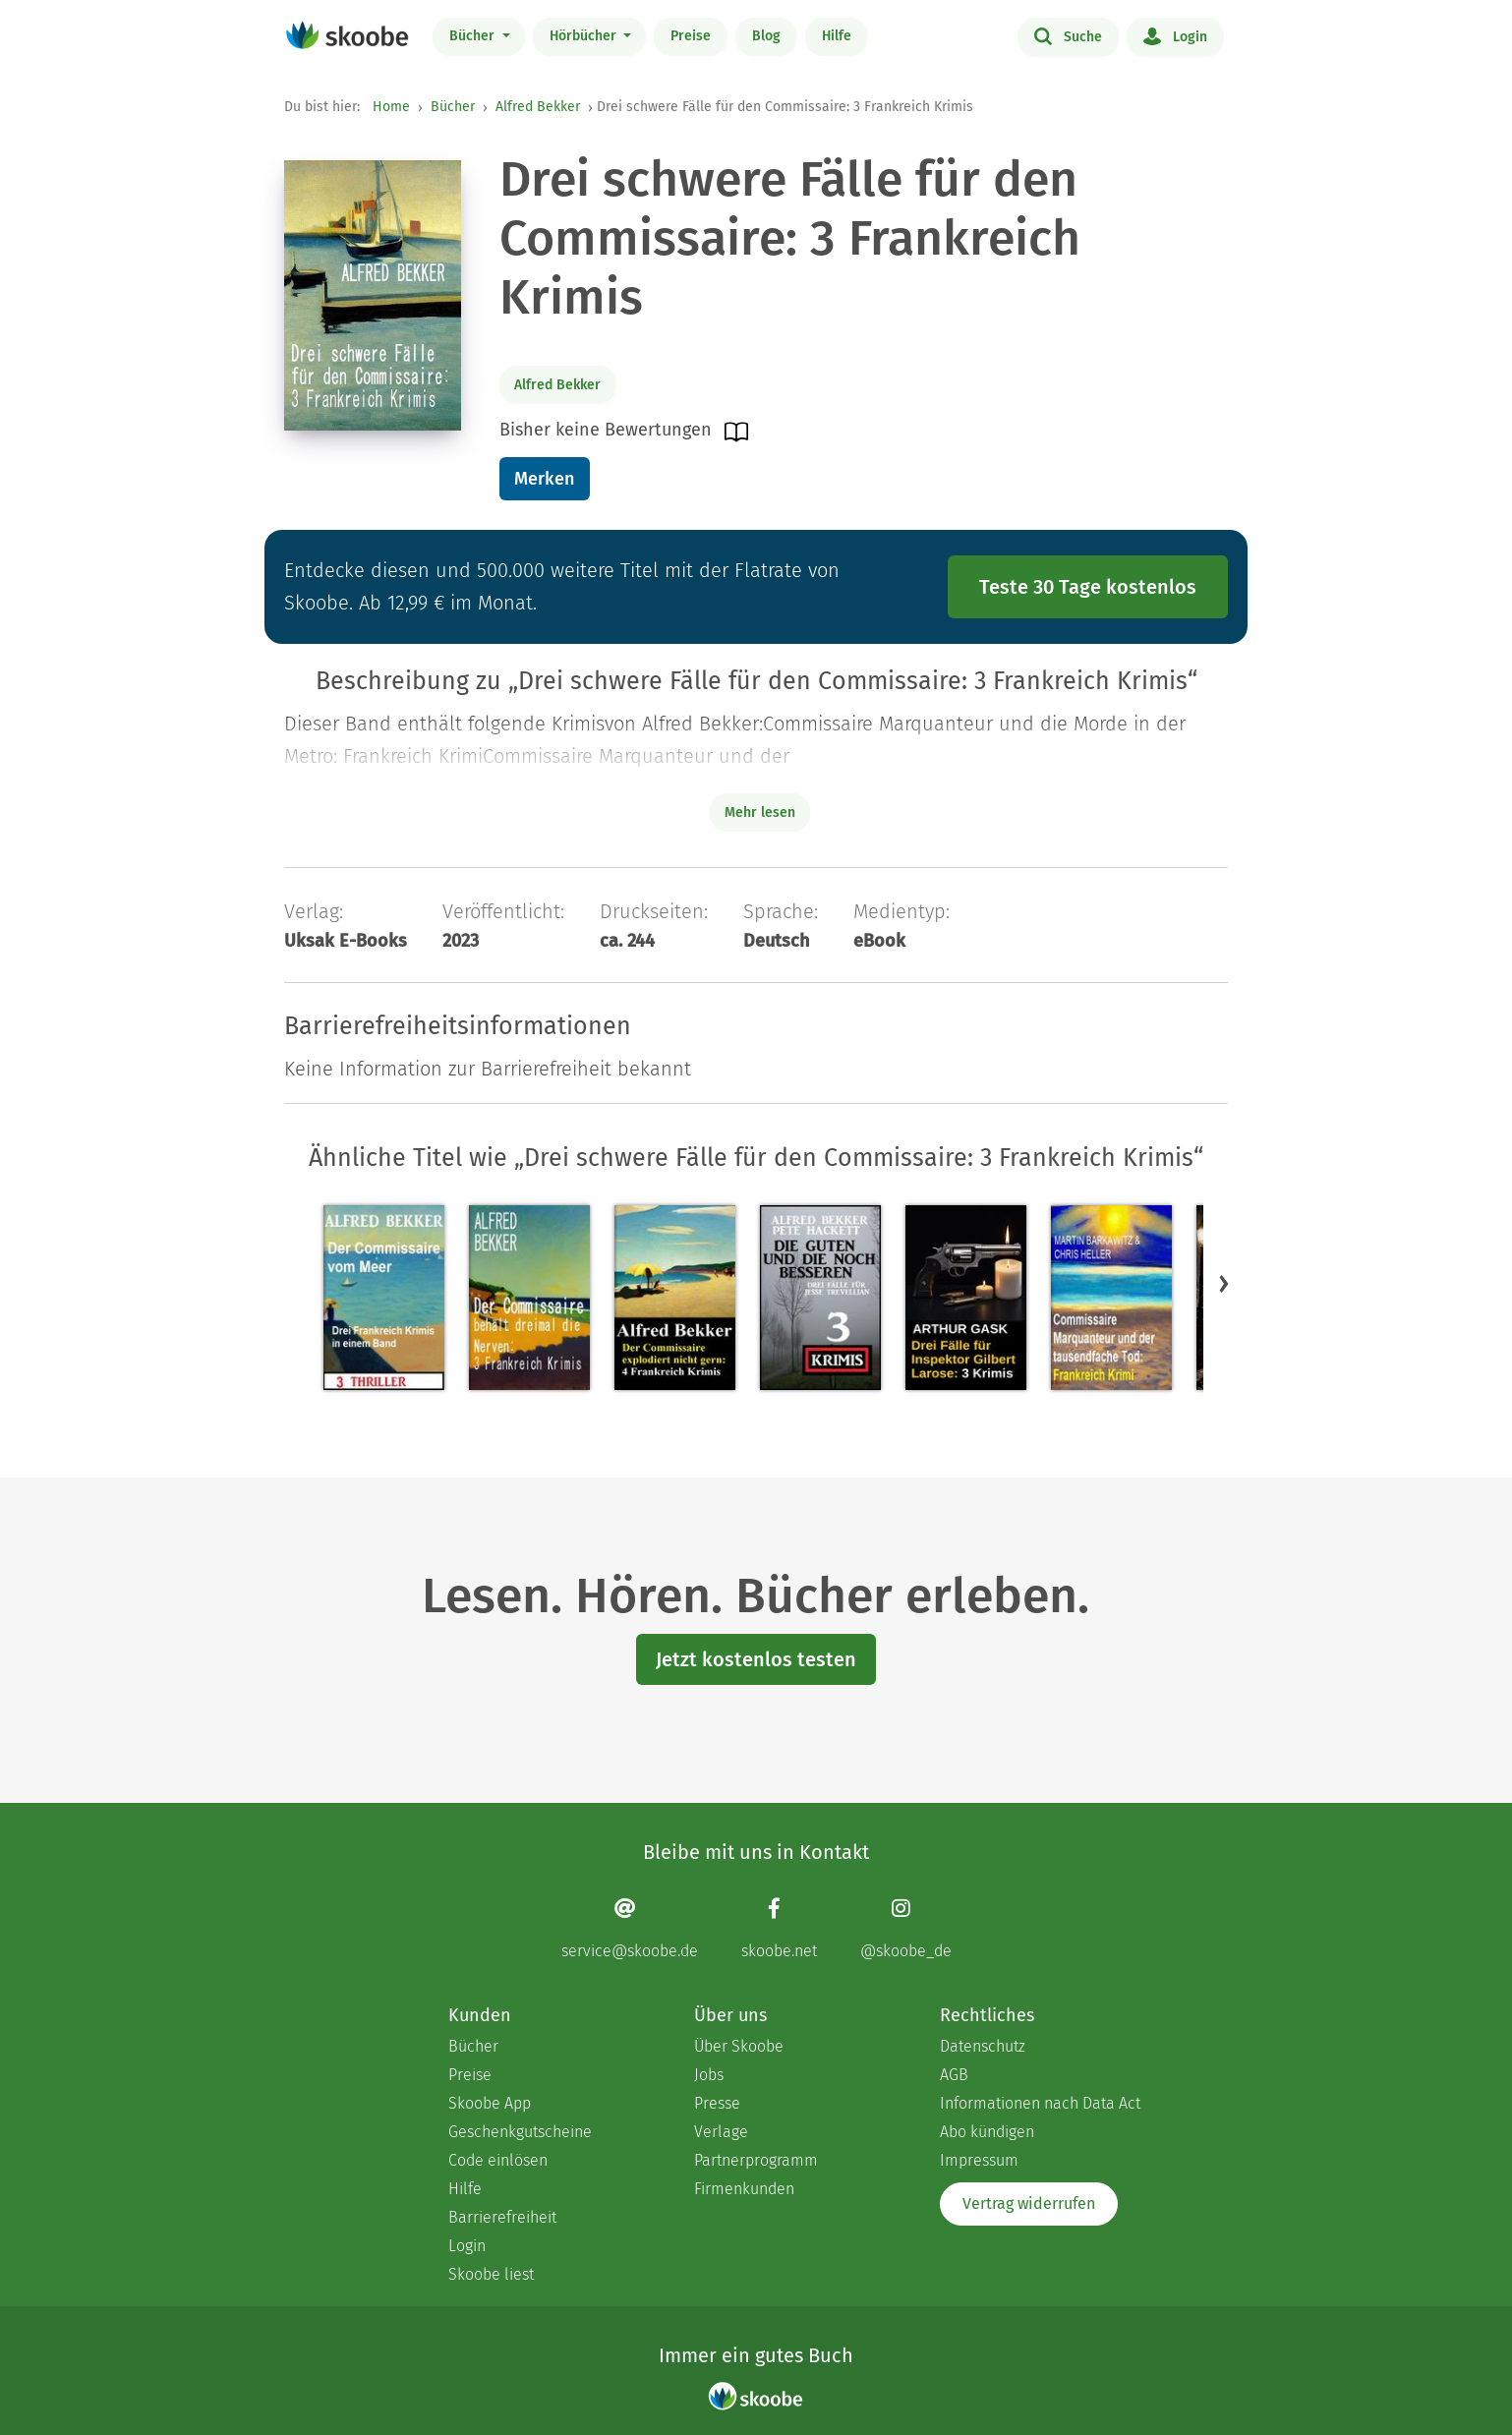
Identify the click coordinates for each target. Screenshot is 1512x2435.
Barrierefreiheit (502, 2217)
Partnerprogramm (756, 2160)
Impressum (979, 2160)
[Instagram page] (906, 1928)
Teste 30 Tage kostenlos (1087, 587)
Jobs (709, 2074)
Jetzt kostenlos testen (756, 1659)
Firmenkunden (744, 2188)
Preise (690, 36)
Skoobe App (489, 2103)
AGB (954, 2074)
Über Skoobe (739, 2046)
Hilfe (836, 36)
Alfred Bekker (537, 106)
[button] (1224, 1283)
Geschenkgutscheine (520, 2131)
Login (1175, 35)
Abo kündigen (987, 2131)
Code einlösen (498, 2160)
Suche (1068, 35)
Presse (717, 2103)
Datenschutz (982, 2046)
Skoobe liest (491, 2274)
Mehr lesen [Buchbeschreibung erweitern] (760, 812)
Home (391, 106)
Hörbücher (585, 36)
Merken (544, 479)
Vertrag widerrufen (1028, 2203)
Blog (766, 36)
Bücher (473, 36)
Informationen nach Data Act (1040, 2103)
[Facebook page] (779, 1928)
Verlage (721, 2131)
